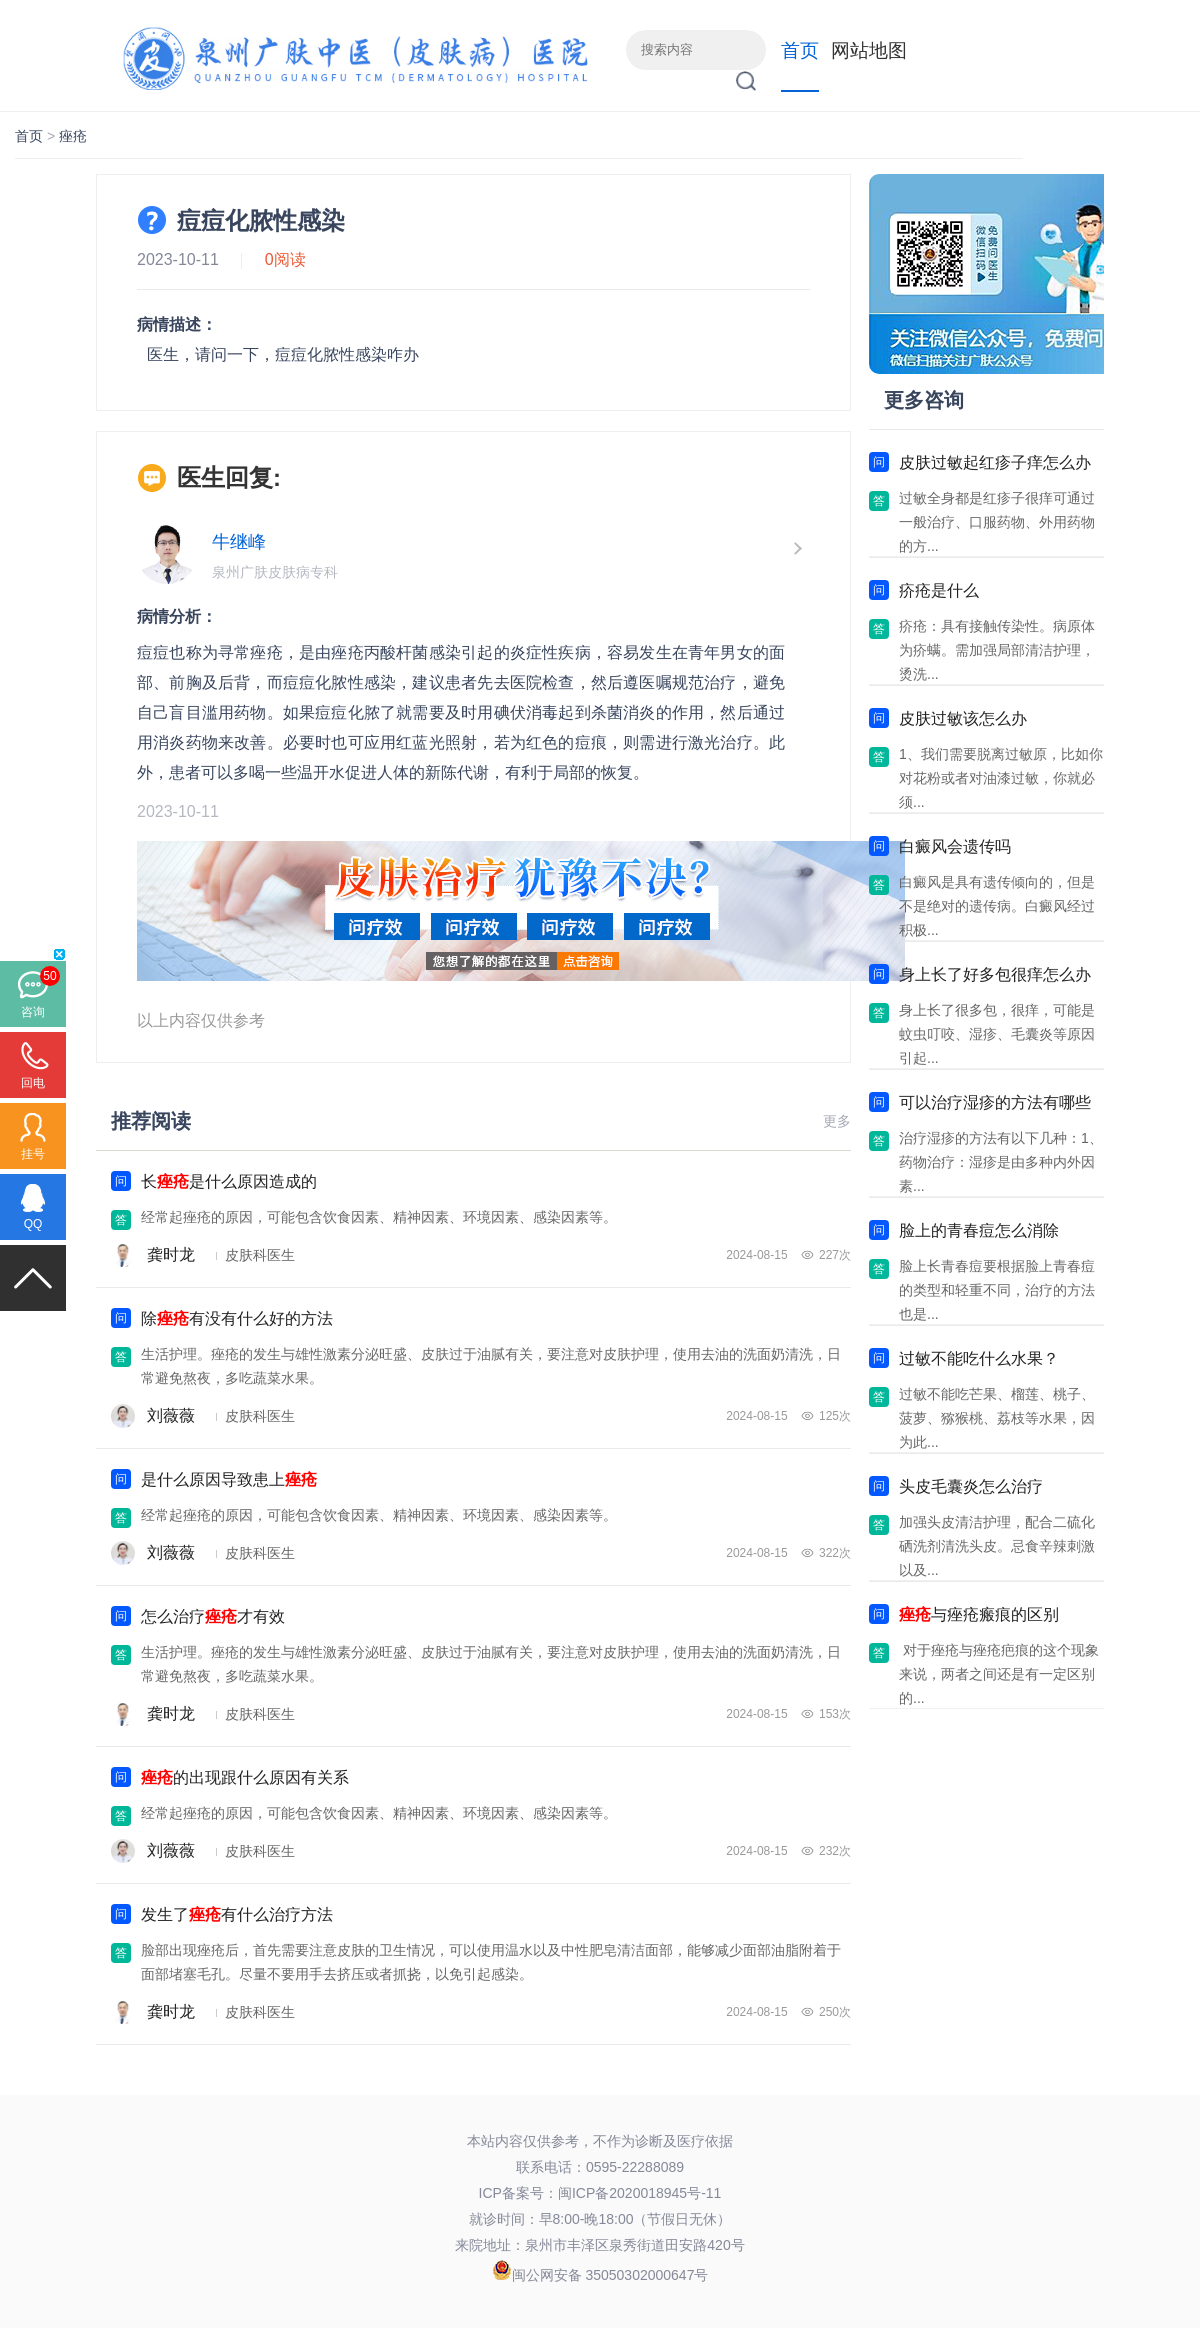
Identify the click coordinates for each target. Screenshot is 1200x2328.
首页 (800, 50)
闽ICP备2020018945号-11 (639, 2193)
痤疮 (73, 136)
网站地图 (869, 50)
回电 (33, 1083)
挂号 (33, 1154)
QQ (33, 1224)
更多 (837, 1121)
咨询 (33, 1012)
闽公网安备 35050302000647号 (610, 2275)
